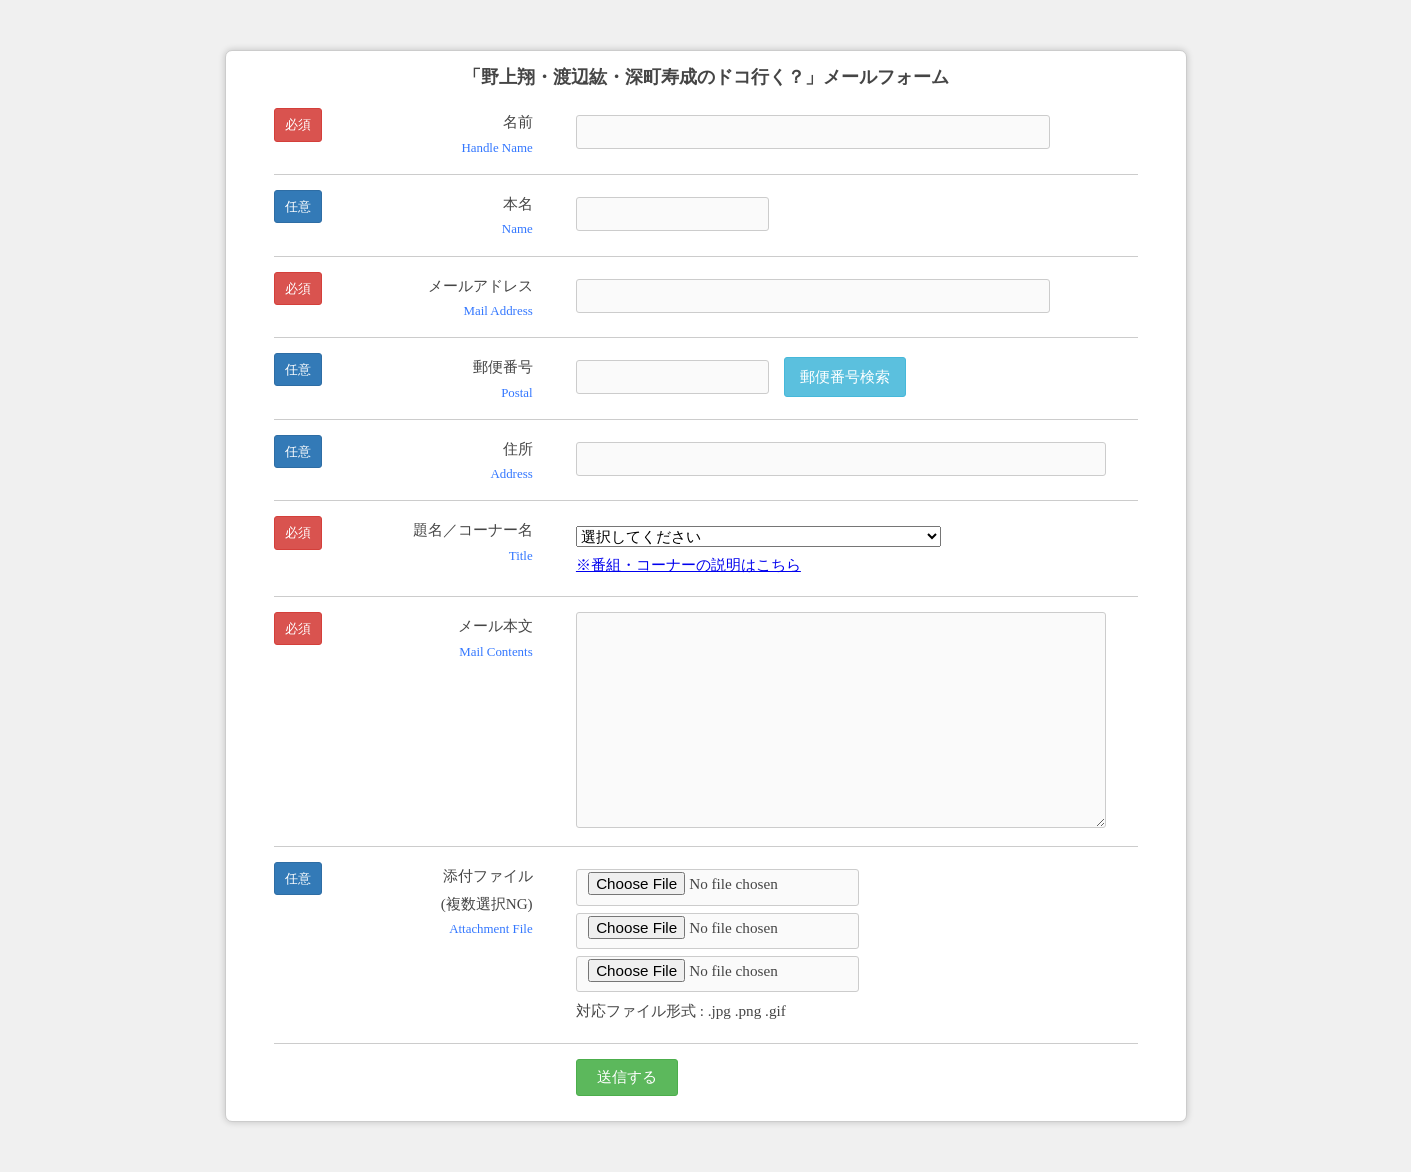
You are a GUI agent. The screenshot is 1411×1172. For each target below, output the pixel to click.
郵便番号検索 (845, 376)
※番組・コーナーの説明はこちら (688, 564)
